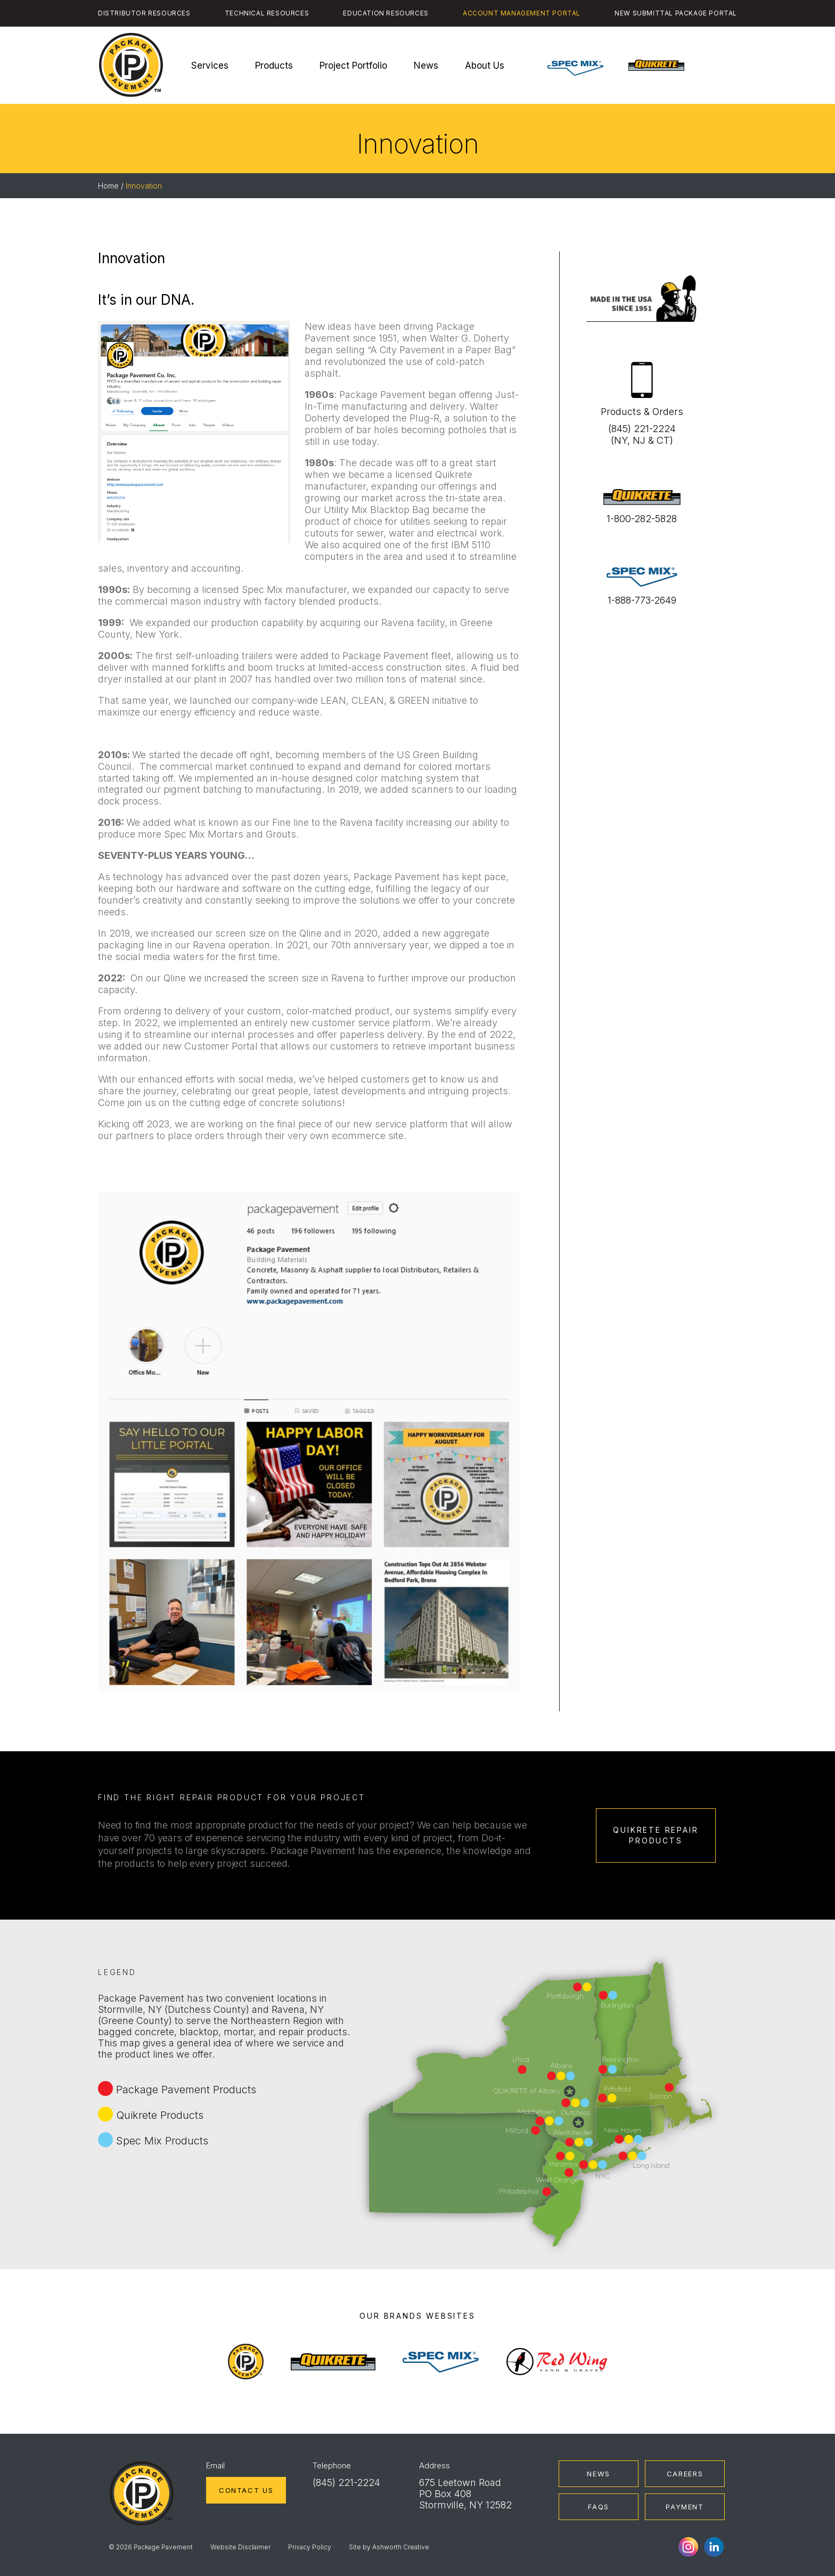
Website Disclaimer (240, 2547)
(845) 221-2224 (346, 2482)
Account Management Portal (521, 13)
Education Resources (385, 13)
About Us (484, 65)
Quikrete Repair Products (655, 1835)
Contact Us (246, 2490)
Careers (685, 2473)
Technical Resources (267, 13)
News (426, 65)
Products (274, 65)
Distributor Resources (144, 13)
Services (209, 65)
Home (108, 185)
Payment (684, 2506)
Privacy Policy (309, 2547)
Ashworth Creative (400, 2547)
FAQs (598, 2506)
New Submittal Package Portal (676, 13)
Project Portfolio (353, 65)
